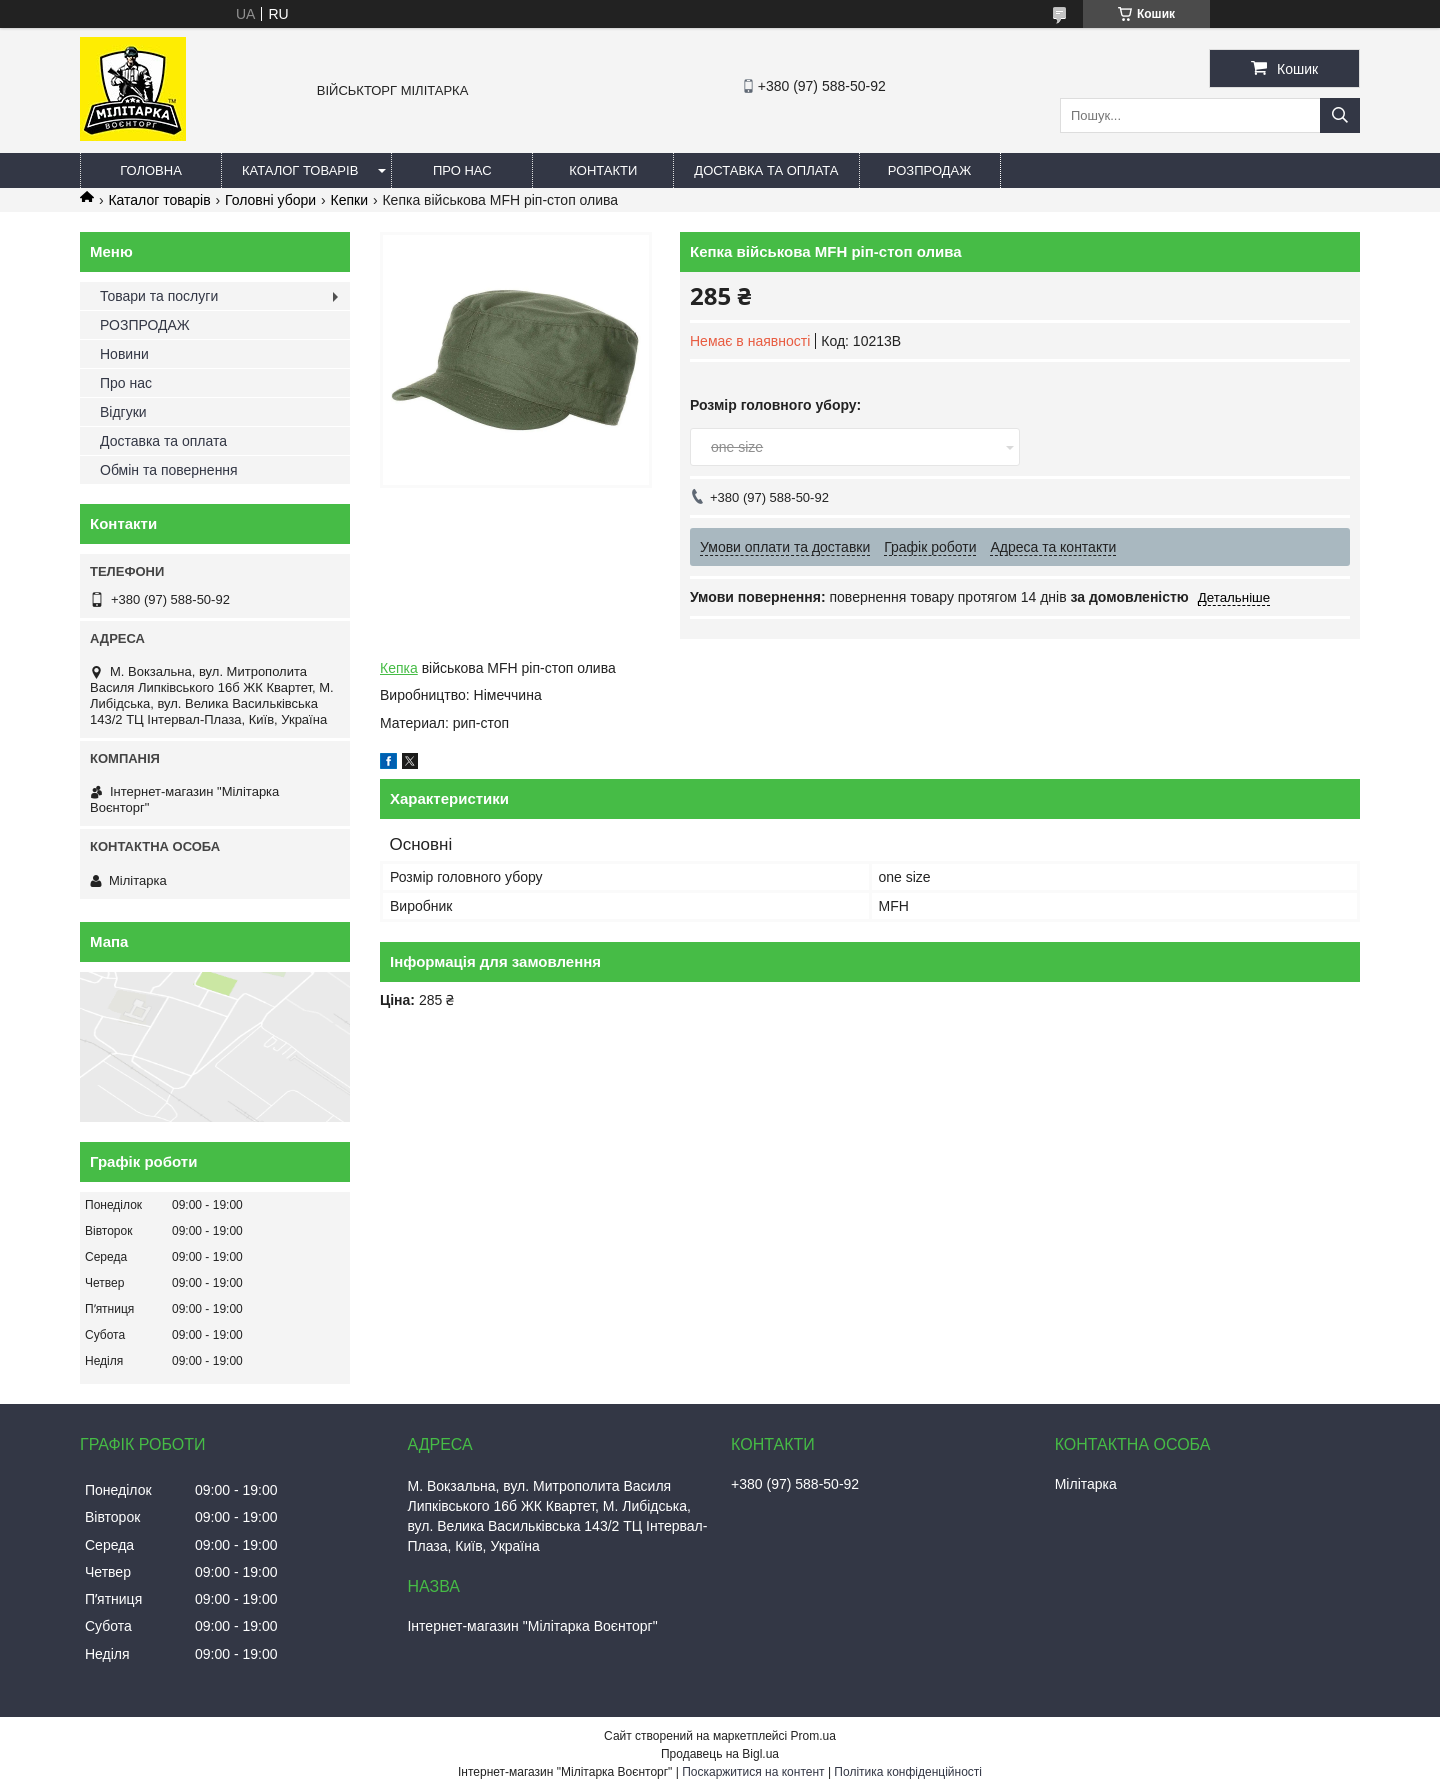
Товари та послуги (159, 296)
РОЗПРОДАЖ (929, 170)
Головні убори (270, 200)
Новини (124, 354)
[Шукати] (1340, 115)
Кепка (399, 668)
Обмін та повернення (169, 470)
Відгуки (123, 412)
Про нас (462, 170)
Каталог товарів (300, 170)
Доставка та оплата (766, 170)
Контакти (603, 170)
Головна (151, 170)
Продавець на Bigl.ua (720, 1754)
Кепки (349, 200)
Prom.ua (813, 1736)
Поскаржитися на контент (753, 1772)
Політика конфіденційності (908, 1772)
